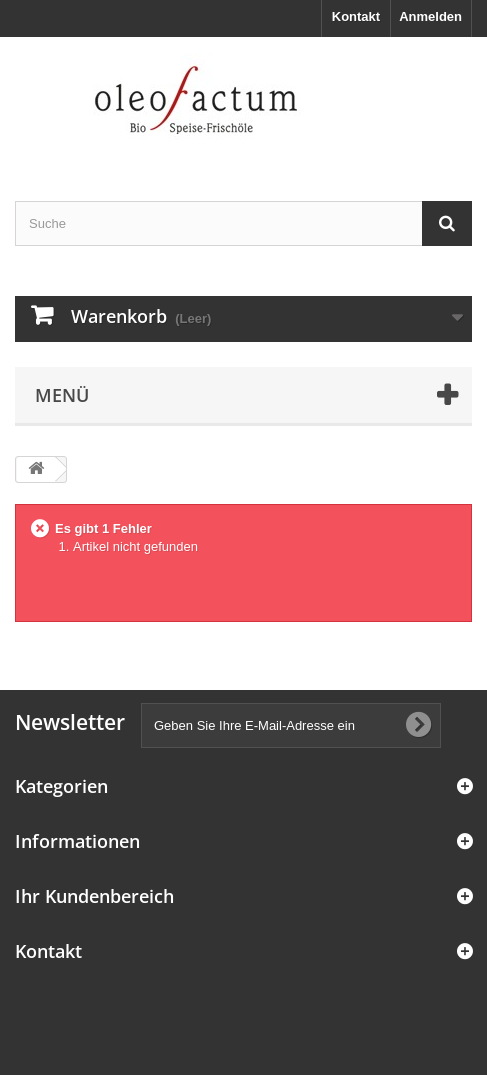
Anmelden (430, 16)
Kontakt (356, 16)
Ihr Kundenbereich (94, 896)
